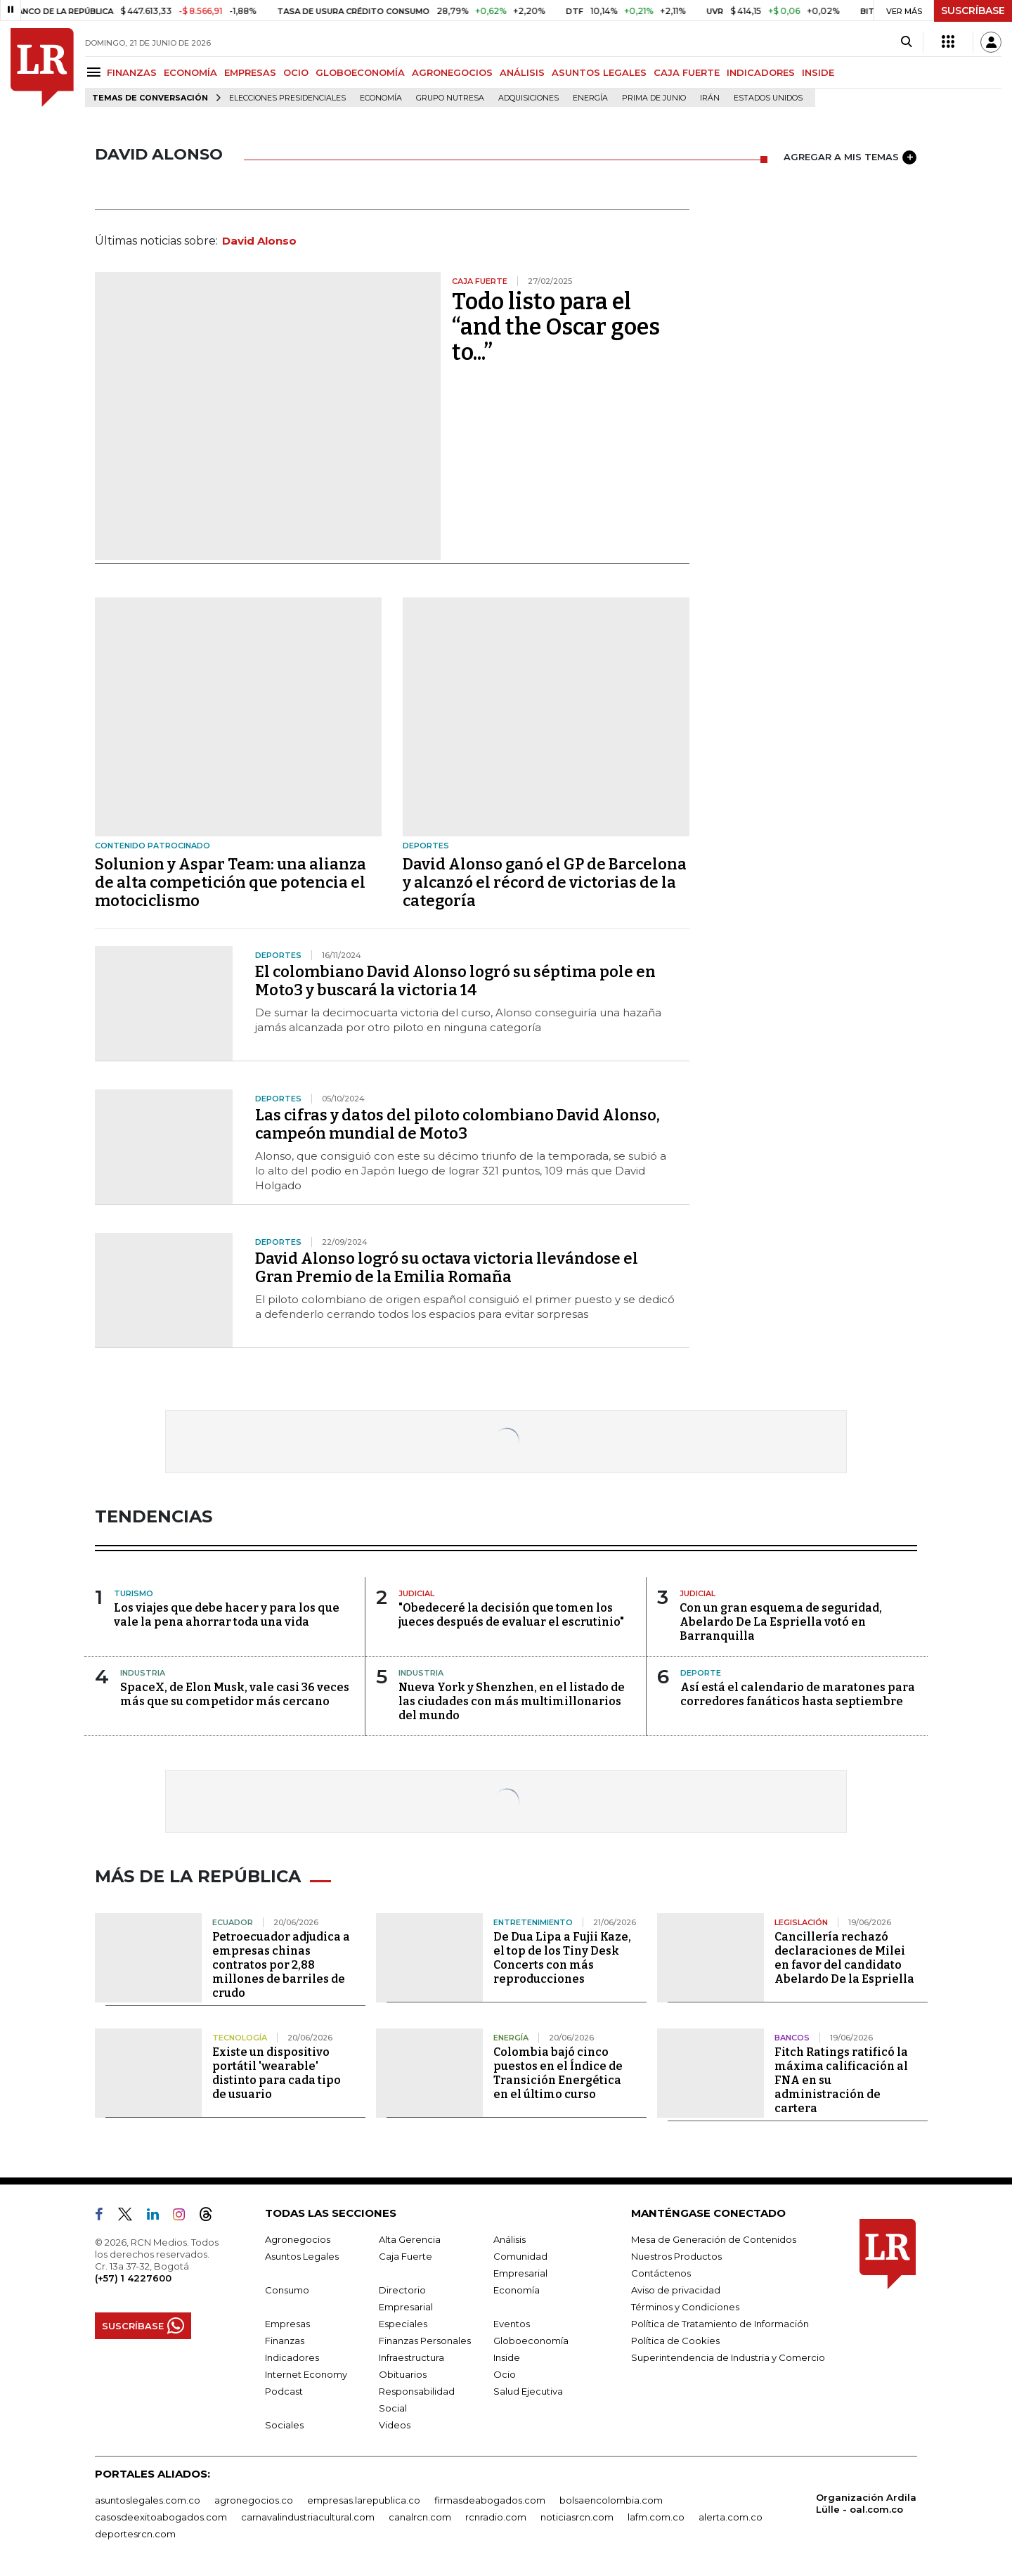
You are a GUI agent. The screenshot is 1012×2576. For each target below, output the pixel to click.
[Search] (906, 42)
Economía (381, 98)
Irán (710, 98)
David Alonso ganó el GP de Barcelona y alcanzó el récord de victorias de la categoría (545, 882)
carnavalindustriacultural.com (308, 2517)
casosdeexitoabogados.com (161, 2517)
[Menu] (96, 72)
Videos (394, 2425)
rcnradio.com (495, 2517)
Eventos (511, 2323)
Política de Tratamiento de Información (720, 2323)
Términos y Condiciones (685, 2306)
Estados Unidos (768, 98)
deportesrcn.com (135, 2533)
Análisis (509, 2239)
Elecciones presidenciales (287, 98)
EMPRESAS (250, 72)
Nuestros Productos (676, 2256)
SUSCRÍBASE (973, 10)
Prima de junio (654, 98)
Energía (590, 98)
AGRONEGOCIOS (452, 72)
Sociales (284, 2425)
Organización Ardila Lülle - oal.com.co (866, 2503)
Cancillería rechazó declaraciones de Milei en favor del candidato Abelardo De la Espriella (844, 1958)
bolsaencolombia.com (611, 2500)
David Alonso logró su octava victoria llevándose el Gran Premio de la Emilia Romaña (446, 1267)
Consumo (287, 2290)
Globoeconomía (531, 2340)
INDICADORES (761, 72)
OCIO (296, 72)
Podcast (284, 2391)
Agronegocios (297, 2239)
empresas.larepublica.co (363, 2500)
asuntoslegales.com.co (147, 2500)
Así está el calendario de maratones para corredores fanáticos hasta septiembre (797, 1694)
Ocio (504, 2374)
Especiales (403, 2323)
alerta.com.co (731, 2517)
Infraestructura (411, 2357)
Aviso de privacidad (675, 2290)
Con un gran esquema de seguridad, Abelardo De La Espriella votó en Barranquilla (781, 1622)
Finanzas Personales (425, 2340)
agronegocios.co (253, 2500)
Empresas (287, 2323)
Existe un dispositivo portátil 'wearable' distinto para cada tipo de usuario (276, 2073)
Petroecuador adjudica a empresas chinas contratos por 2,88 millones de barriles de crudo (281, 1965)
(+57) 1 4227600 (133, 2278)
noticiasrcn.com (577, 2517)
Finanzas (284, 2340)
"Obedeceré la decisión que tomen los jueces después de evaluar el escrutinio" (511, 1615)
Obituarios (403, 2374)
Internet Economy (306, 2374)
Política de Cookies (675, 2340)
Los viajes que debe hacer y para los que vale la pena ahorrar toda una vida (226, 1615)
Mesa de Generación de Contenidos (713, 2239)
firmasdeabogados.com (489, 2500)
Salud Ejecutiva (528, 2391)
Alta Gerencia (410, 2239)
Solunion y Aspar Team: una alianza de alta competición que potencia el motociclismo (230, 882)
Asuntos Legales (302, 2256)
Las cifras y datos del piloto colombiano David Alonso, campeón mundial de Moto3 (457, 1124)
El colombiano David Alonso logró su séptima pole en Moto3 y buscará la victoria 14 (455, 980)
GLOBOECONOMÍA (360, 72)
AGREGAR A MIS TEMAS (850, 157)
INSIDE (818, 72)
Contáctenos (661, 2273)
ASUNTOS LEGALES (599, 72)
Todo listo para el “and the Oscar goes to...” (556, 326)
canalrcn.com (420, 2517)
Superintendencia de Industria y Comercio (728, 2357)
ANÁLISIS (522, 72)
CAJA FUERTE (687, 72)
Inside (506, 2357)
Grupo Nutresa (450, 98)
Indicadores (292, 2357)
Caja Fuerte (405, 2256)
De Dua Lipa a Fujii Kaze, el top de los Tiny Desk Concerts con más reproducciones (562, 1958)
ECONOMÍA (190, 72)
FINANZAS (132, 72)
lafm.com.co (656, 2517)
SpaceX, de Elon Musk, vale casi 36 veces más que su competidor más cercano (234, 1694)
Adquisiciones (528, 98)
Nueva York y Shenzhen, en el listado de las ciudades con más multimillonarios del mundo (511, 1701)
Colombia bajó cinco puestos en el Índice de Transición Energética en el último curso (558, 2073)
